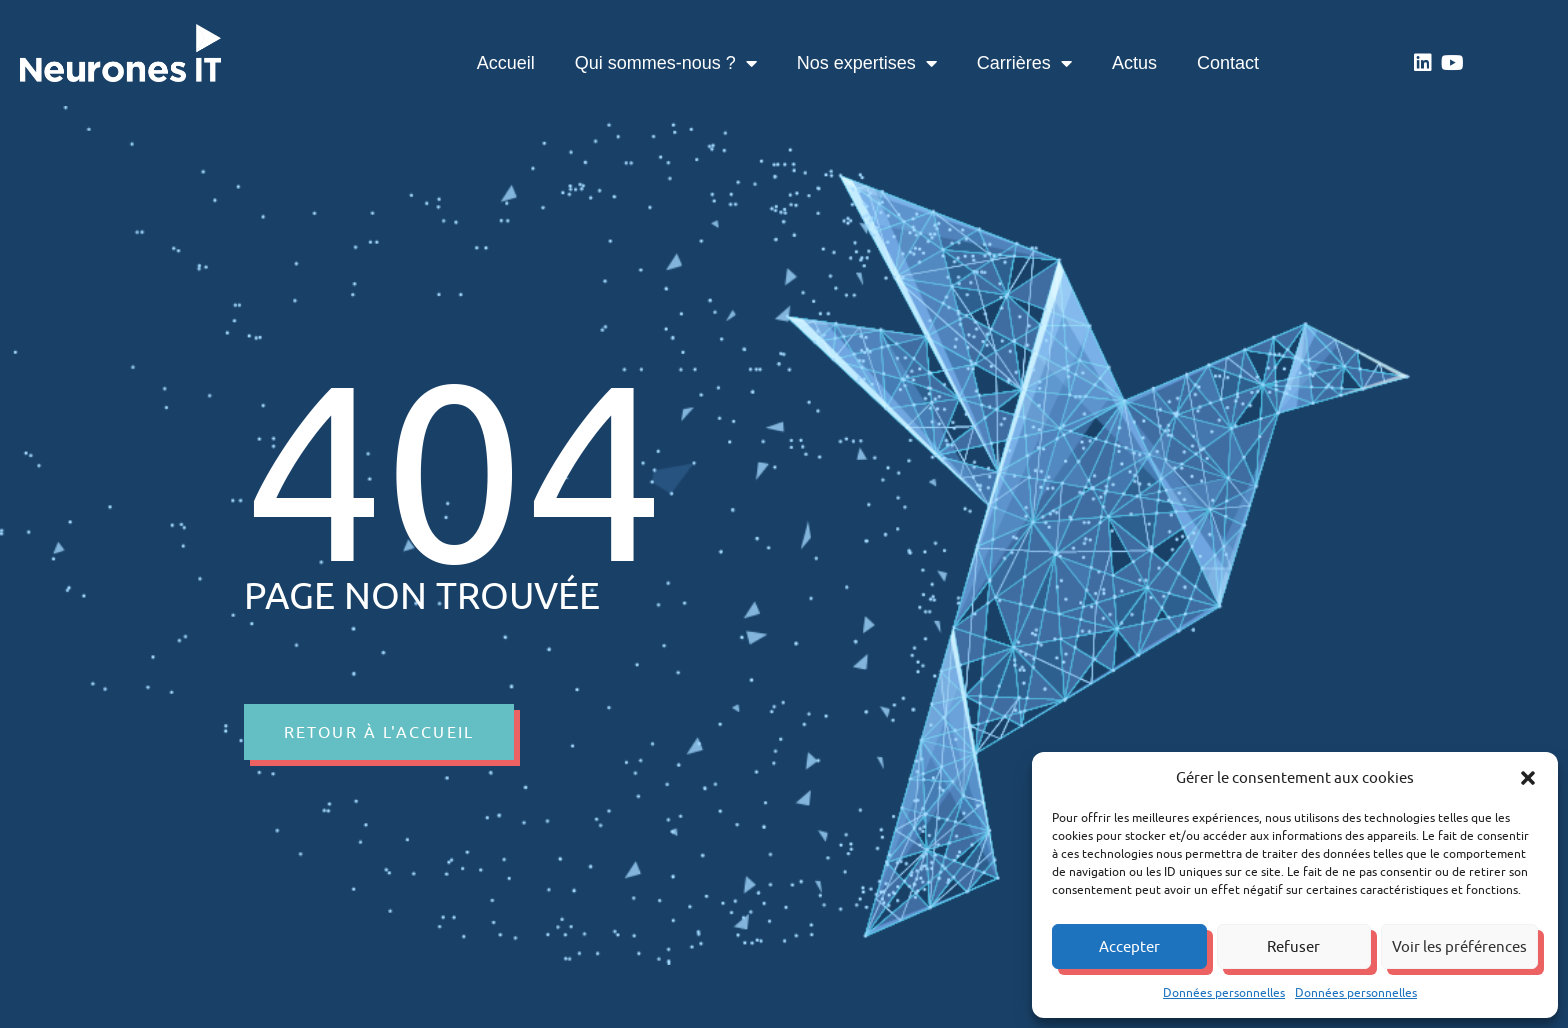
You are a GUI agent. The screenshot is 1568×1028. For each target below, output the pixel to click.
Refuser (1293, 946)
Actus (1134, 63)
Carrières (1024, 63)
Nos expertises (867, 63)
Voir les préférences (1459, 946)
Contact (1228, 63)
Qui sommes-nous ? (666, 63)
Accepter (1129, 946)
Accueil (506, 63)
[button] (1528, 778)
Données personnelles (1224, 992)
